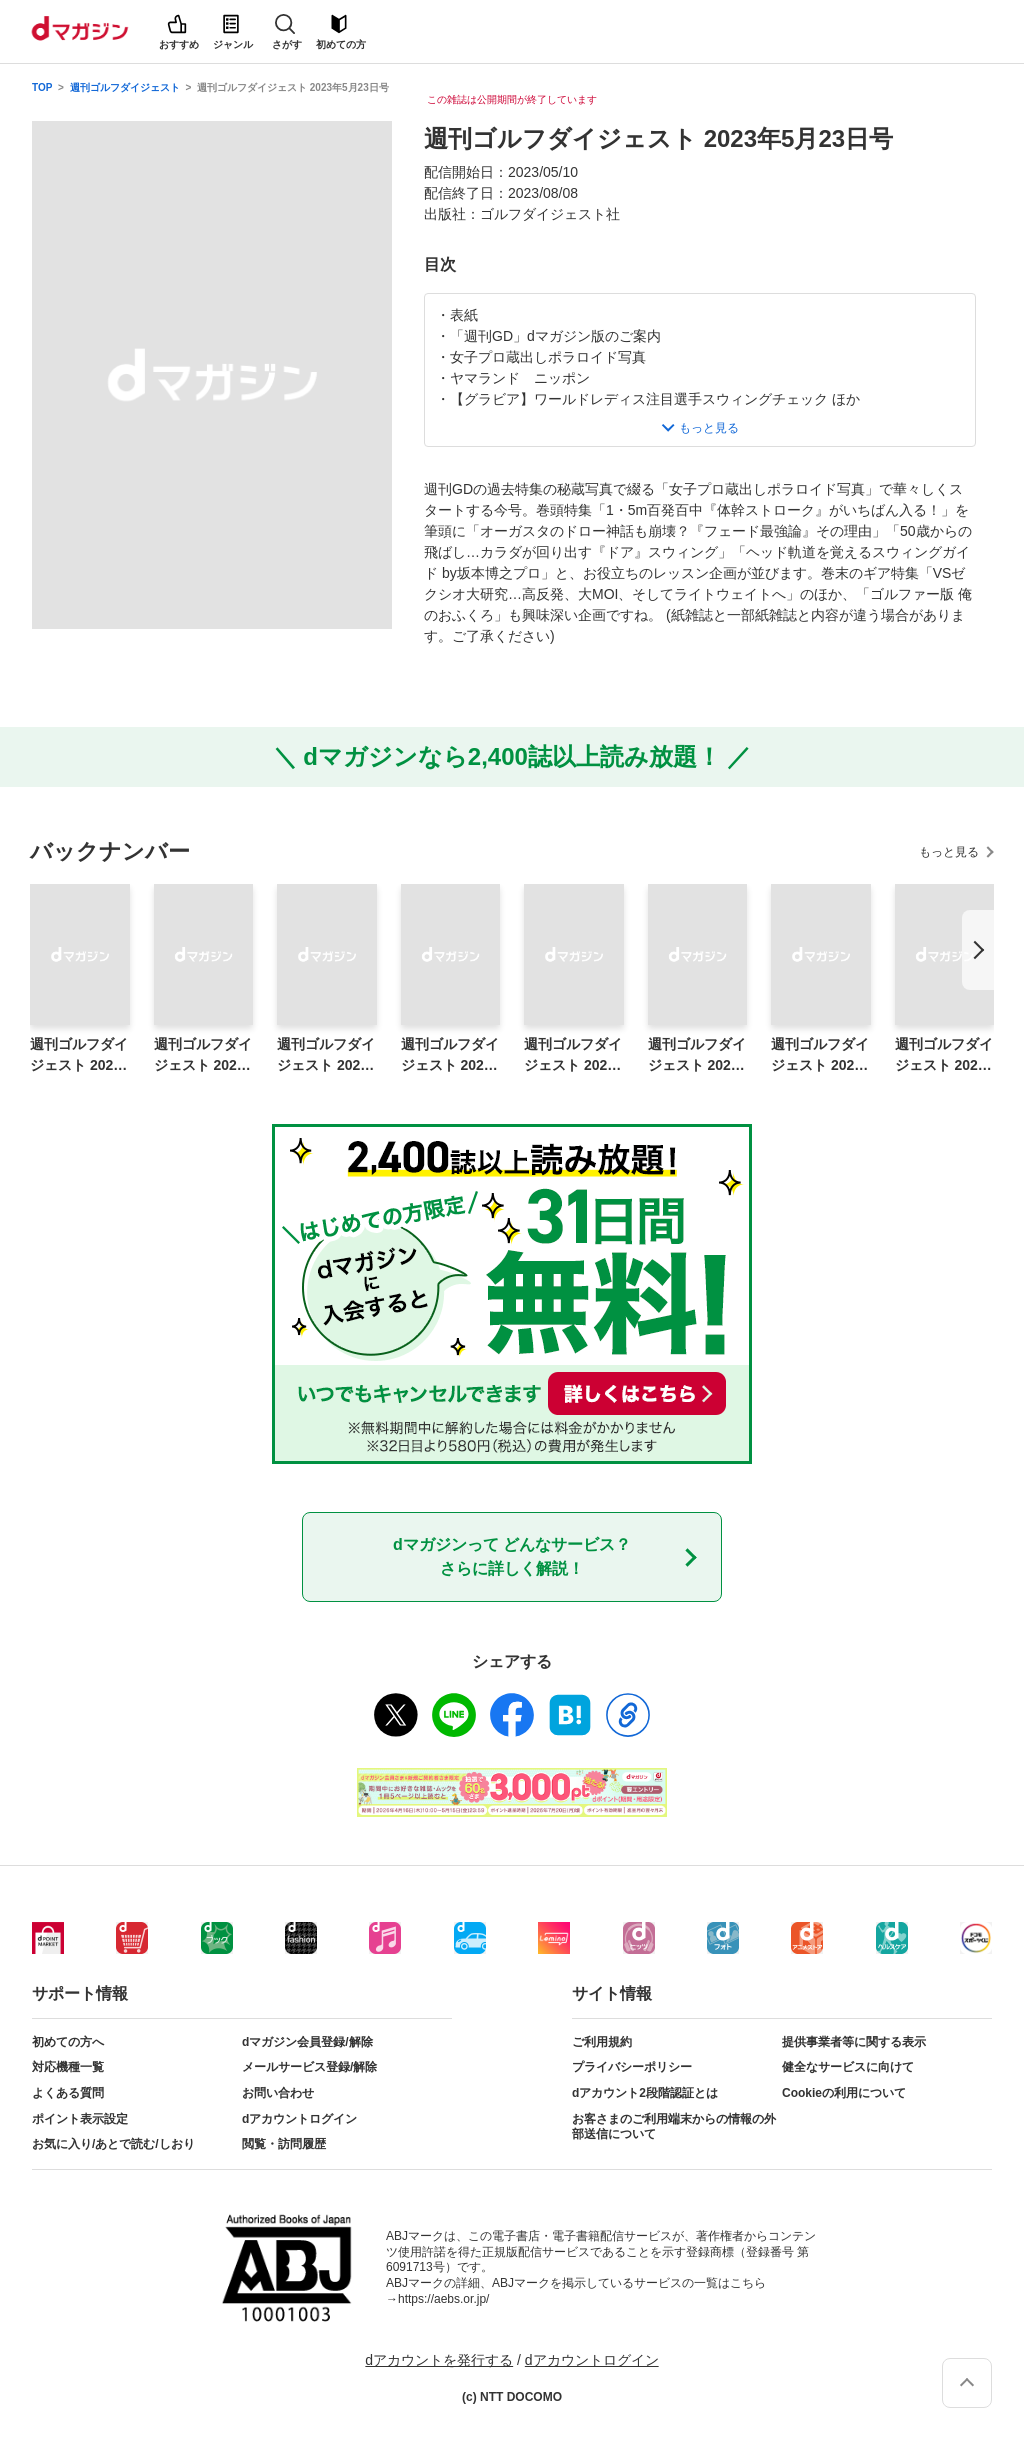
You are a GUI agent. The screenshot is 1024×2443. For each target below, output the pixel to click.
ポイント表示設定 (80, 2119)
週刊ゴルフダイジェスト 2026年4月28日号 (79, 1056)
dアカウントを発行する (439, 2360)
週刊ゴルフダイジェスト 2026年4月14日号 (326, 1056)
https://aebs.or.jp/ (443, 2299)
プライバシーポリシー (632, 2067)
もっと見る (949, 852)
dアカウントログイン (299, 2119)
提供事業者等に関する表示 (854, 2042)
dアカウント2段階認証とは (645, 2093)
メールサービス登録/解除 (309, 2067)
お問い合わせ (278, 2093)
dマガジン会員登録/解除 (307, 2042)
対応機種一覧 (68, 2067)
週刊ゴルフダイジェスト (125, 87)
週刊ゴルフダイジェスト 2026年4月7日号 (450, 1056)
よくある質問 (68, 2093)
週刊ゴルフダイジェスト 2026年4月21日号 (203, 1056)
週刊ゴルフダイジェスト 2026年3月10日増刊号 (944, 1056)
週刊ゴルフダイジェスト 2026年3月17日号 (820, 1056)
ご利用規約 (602, 2042)
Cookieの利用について (844, 2093)
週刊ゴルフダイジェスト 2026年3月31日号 (573, 1056)
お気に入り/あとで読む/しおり (113, 2144)
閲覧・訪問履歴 (284, 2144)
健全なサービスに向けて (848, 2067)
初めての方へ (68, 2042)
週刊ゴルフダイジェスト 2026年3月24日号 (697, 1056)
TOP (42, 87)
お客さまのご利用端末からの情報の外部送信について (674, 2127)
